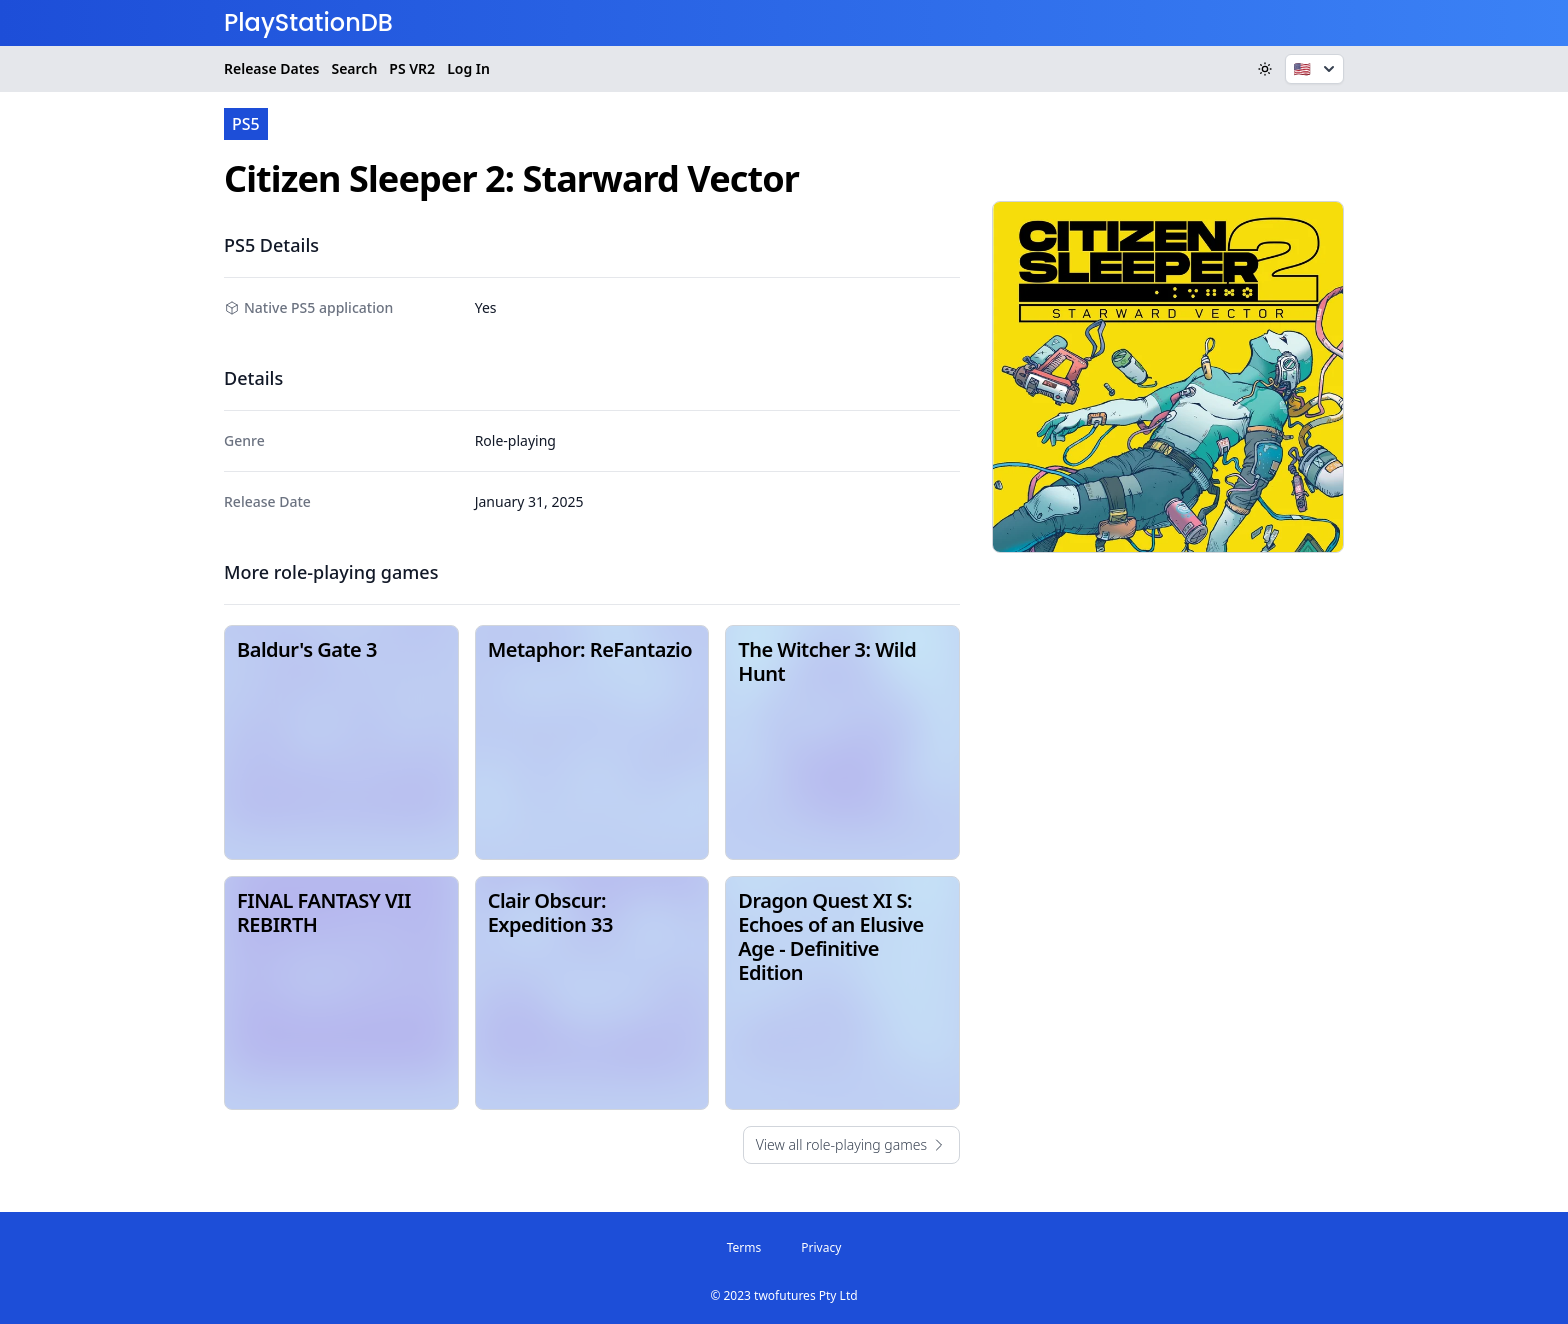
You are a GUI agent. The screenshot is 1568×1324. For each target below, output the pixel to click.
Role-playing (515, 440)
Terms (744, 1247)
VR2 (412, 69)
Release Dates (271, 68)
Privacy (821, 1247)
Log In (468, 68)
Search (354, 68)
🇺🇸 (1316, 69)
